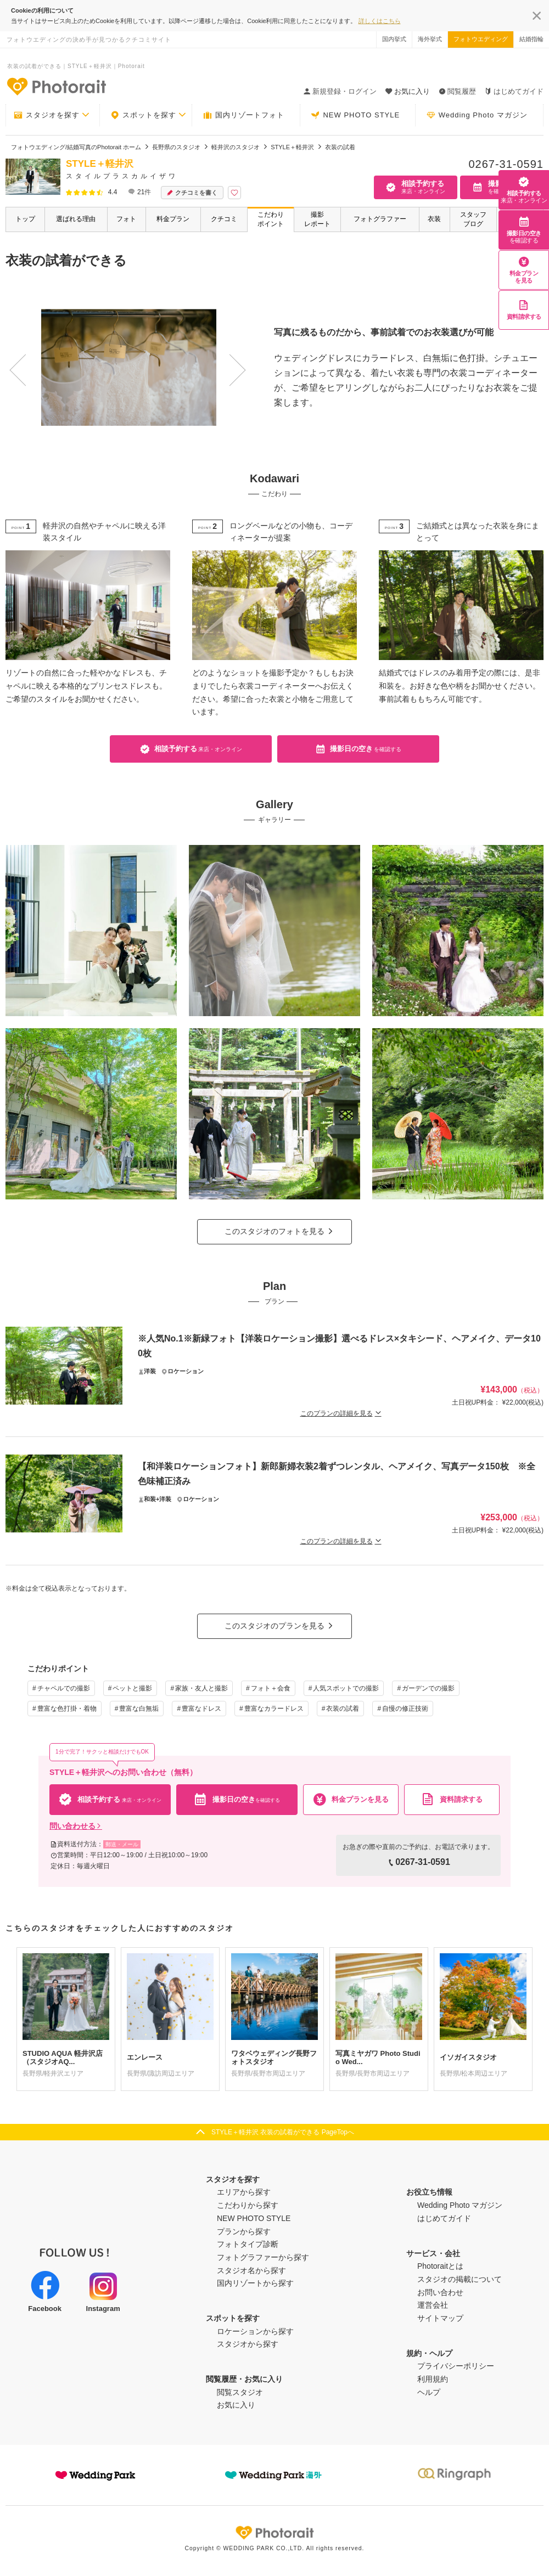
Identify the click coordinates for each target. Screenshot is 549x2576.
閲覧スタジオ (240, 2392)
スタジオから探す (247, 2344)
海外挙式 (430, 39)
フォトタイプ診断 (247, 2244)
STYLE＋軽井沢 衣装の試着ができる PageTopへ (282, 2132)
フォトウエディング (480, 39)
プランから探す (244, 2231)
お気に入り (236, 2404)
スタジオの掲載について (459, 2279)
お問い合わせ (440, 2292)
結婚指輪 (531, 39)
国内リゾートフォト (243, 115)
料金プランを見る (524, 270)
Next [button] (218, 358)
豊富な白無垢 (139, 1708)
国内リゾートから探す (255, 2283)
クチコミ (224, 219)
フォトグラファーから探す (263, 2257)
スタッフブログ (473, 219)
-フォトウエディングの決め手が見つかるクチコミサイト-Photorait (56, 86)
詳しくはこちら (379, 21)
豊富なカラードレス (274, 1708)
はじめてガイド (514, 91)
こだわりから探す (247, 2205)
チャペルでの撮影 (63, 1688)
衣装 (434, 219)
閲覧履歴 (457, 91)
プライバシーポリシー (455, 2365)
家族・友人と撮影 (201, 1688)
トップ (25, 219)
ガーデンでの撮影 (428, 1688)
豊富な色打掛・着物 (67, 1708)
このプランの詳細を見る (341, 1413)
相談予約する (524, 190)
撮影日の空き (524, 230)
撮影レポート (317, 219)
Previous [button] (14, 358)
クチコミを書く (192, 192)
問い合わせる (75, 1826)
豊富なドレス (201, 1708)
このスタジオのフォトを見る (274, 1231)
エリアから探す (244, 2192)
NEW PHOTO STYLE (355, 115)
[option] (123, 367)
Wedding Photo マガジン (477, 115)
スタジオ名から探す (251, 2270)
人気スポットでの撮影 (346, 1688)
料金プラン (172, 219)
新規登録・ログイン (340, 91)
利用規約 (432, 2379)
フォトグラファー (380, 219)
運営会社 (432, 2305)
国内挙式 (394, 39)
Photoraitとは (440, 2266)
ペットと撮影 (132, 1688)
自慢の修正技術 (405, 1708)
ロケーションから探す (255, 2331)
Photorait (274, 2532)
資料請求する (524, 310)
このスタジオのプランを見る (274, 1625)
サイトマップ (440, 2318)
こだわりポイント (270, 219)
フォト (126, 219)
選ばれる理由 (76, 219)
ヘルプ (428, 2392)
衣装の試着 (342, 1708)
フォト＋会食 (270, 1688)
